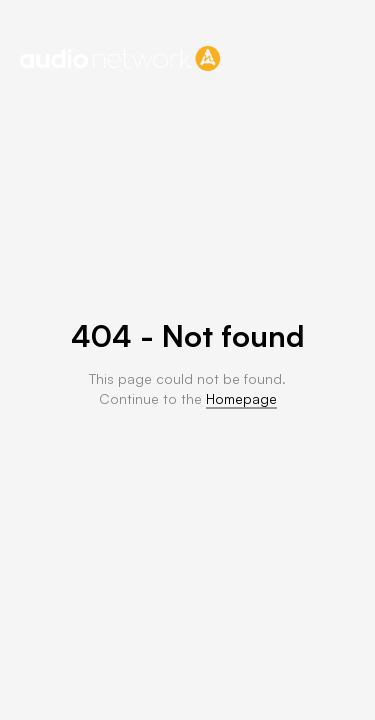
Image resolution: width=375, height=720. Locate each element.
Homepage (241, 398)
